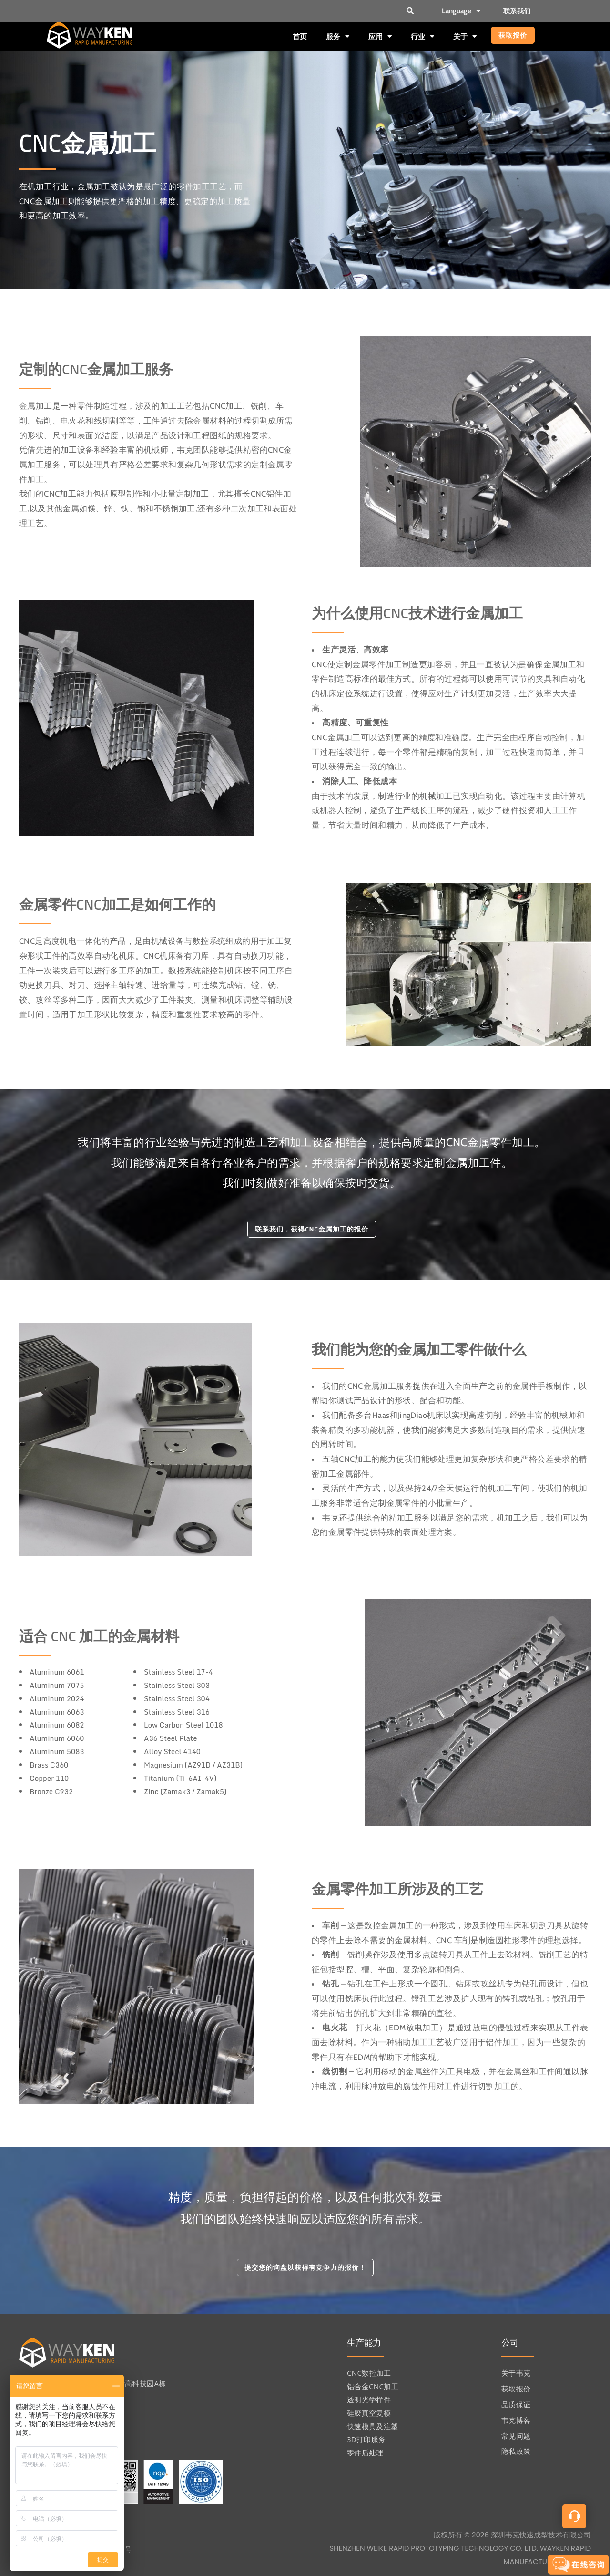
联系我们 (517, 11)
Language (461, 11)
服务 (337, 36)
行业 (422, 36)
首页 (300, 36)
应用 (380, 36)
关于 (465, 36)
